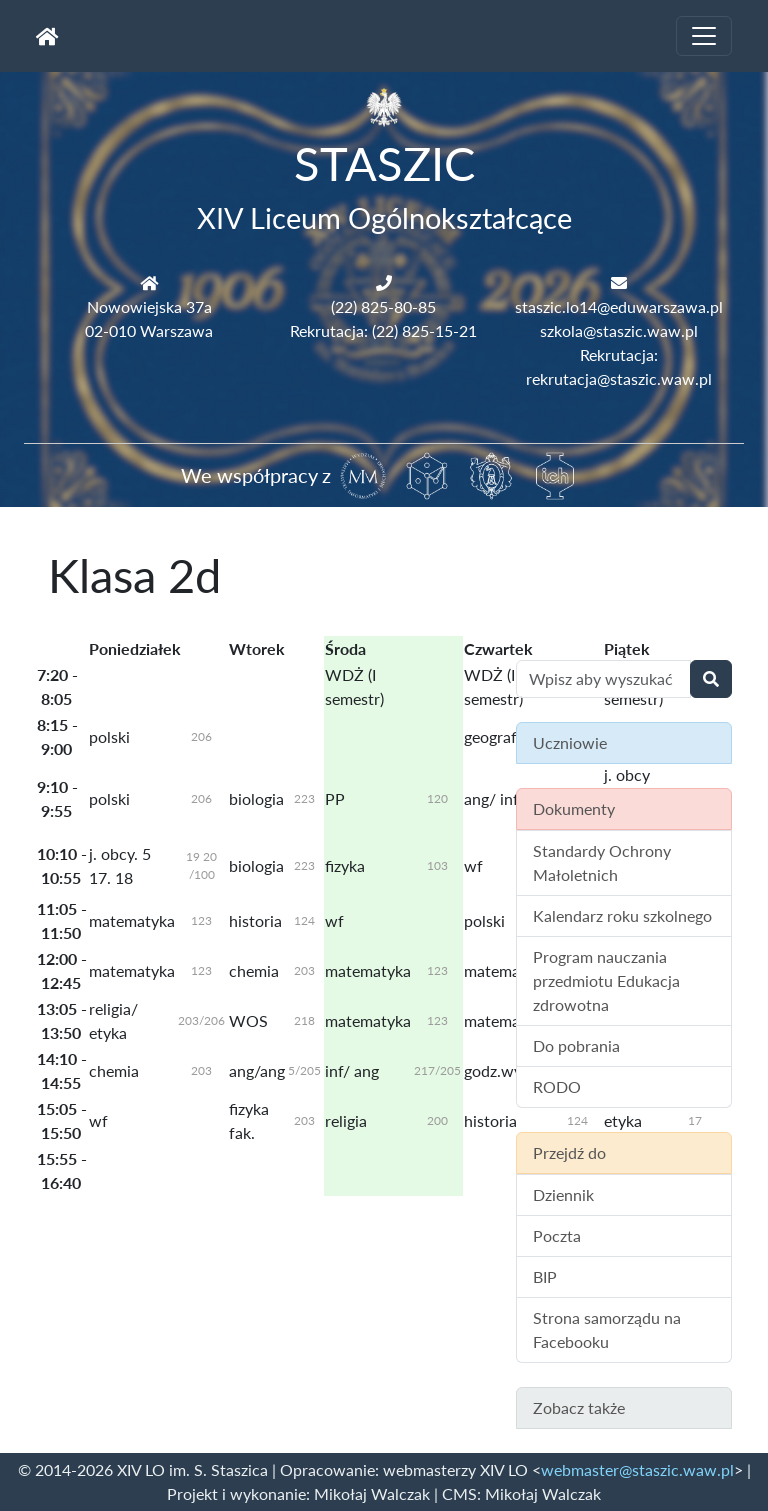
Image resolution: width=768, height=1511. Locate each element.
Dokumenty (574, 808)
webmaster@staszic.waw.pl (637, 1469)
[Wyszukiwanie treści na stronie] (603, 679)
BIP (545, 1276)
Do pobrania (576, 1045)
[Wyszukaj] (711, 679)
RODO (557, 1086)
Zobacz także (579, 1407)
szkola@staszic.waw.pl (619, 330)
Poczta (557, 1235)
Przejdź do (569, 1152)
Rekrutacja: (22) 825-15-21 (383, 330)
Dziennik (563, 1194)
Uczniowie (570, 742)
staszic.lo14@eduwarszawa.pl (619, 306)
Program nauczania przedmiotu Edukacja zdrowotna (606, 980)
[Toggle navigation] (704, 36)
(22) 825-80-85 (383, 306)
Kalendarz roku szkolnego (622, 915)
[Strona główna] (47, 36)
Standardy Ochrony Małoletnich (602, 862)
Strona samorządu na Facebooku (607, 1329)
